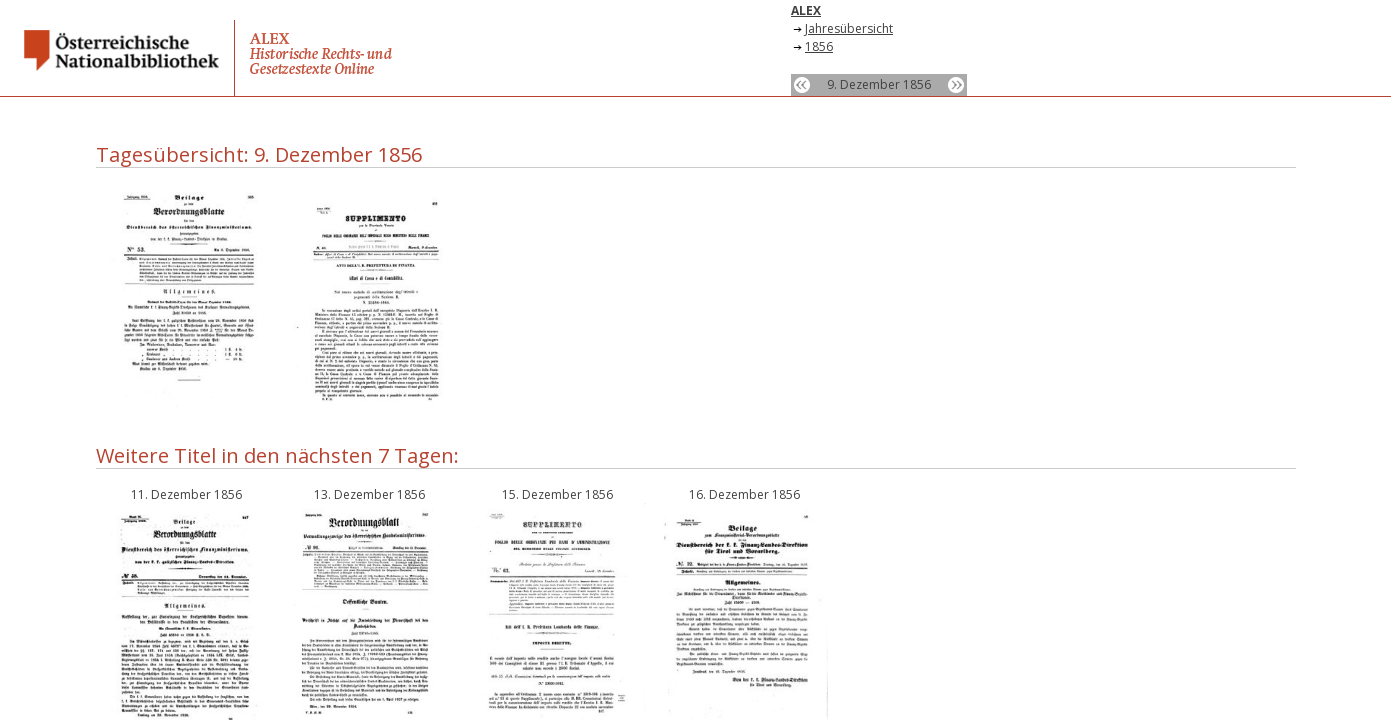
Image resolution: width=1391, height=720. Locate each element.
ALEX (806, 10)
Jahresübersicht (849, 28)
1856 (819, 46)
